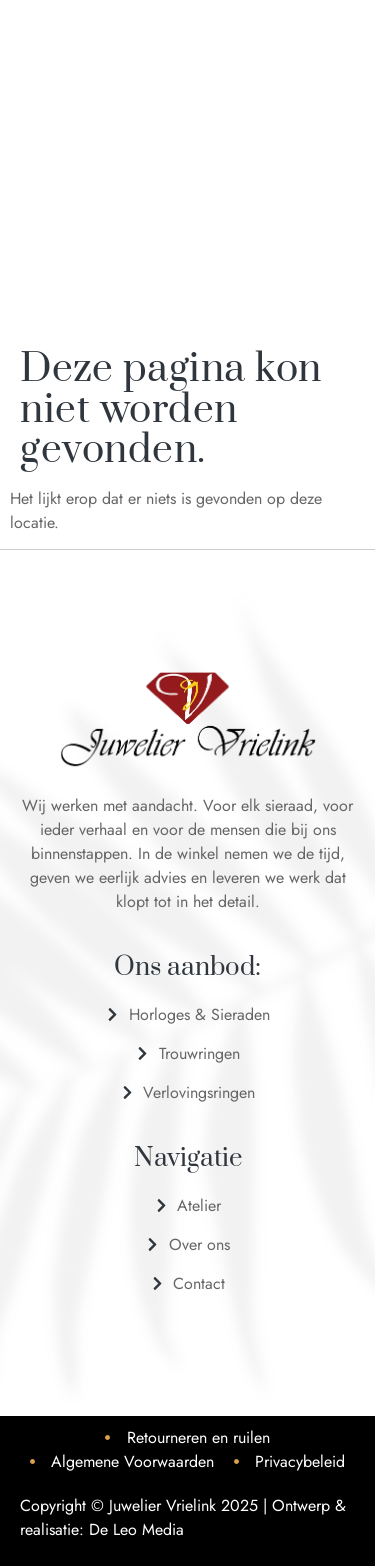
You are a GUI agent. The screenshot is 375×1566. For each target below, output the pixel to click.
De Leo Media (136, 1529)
